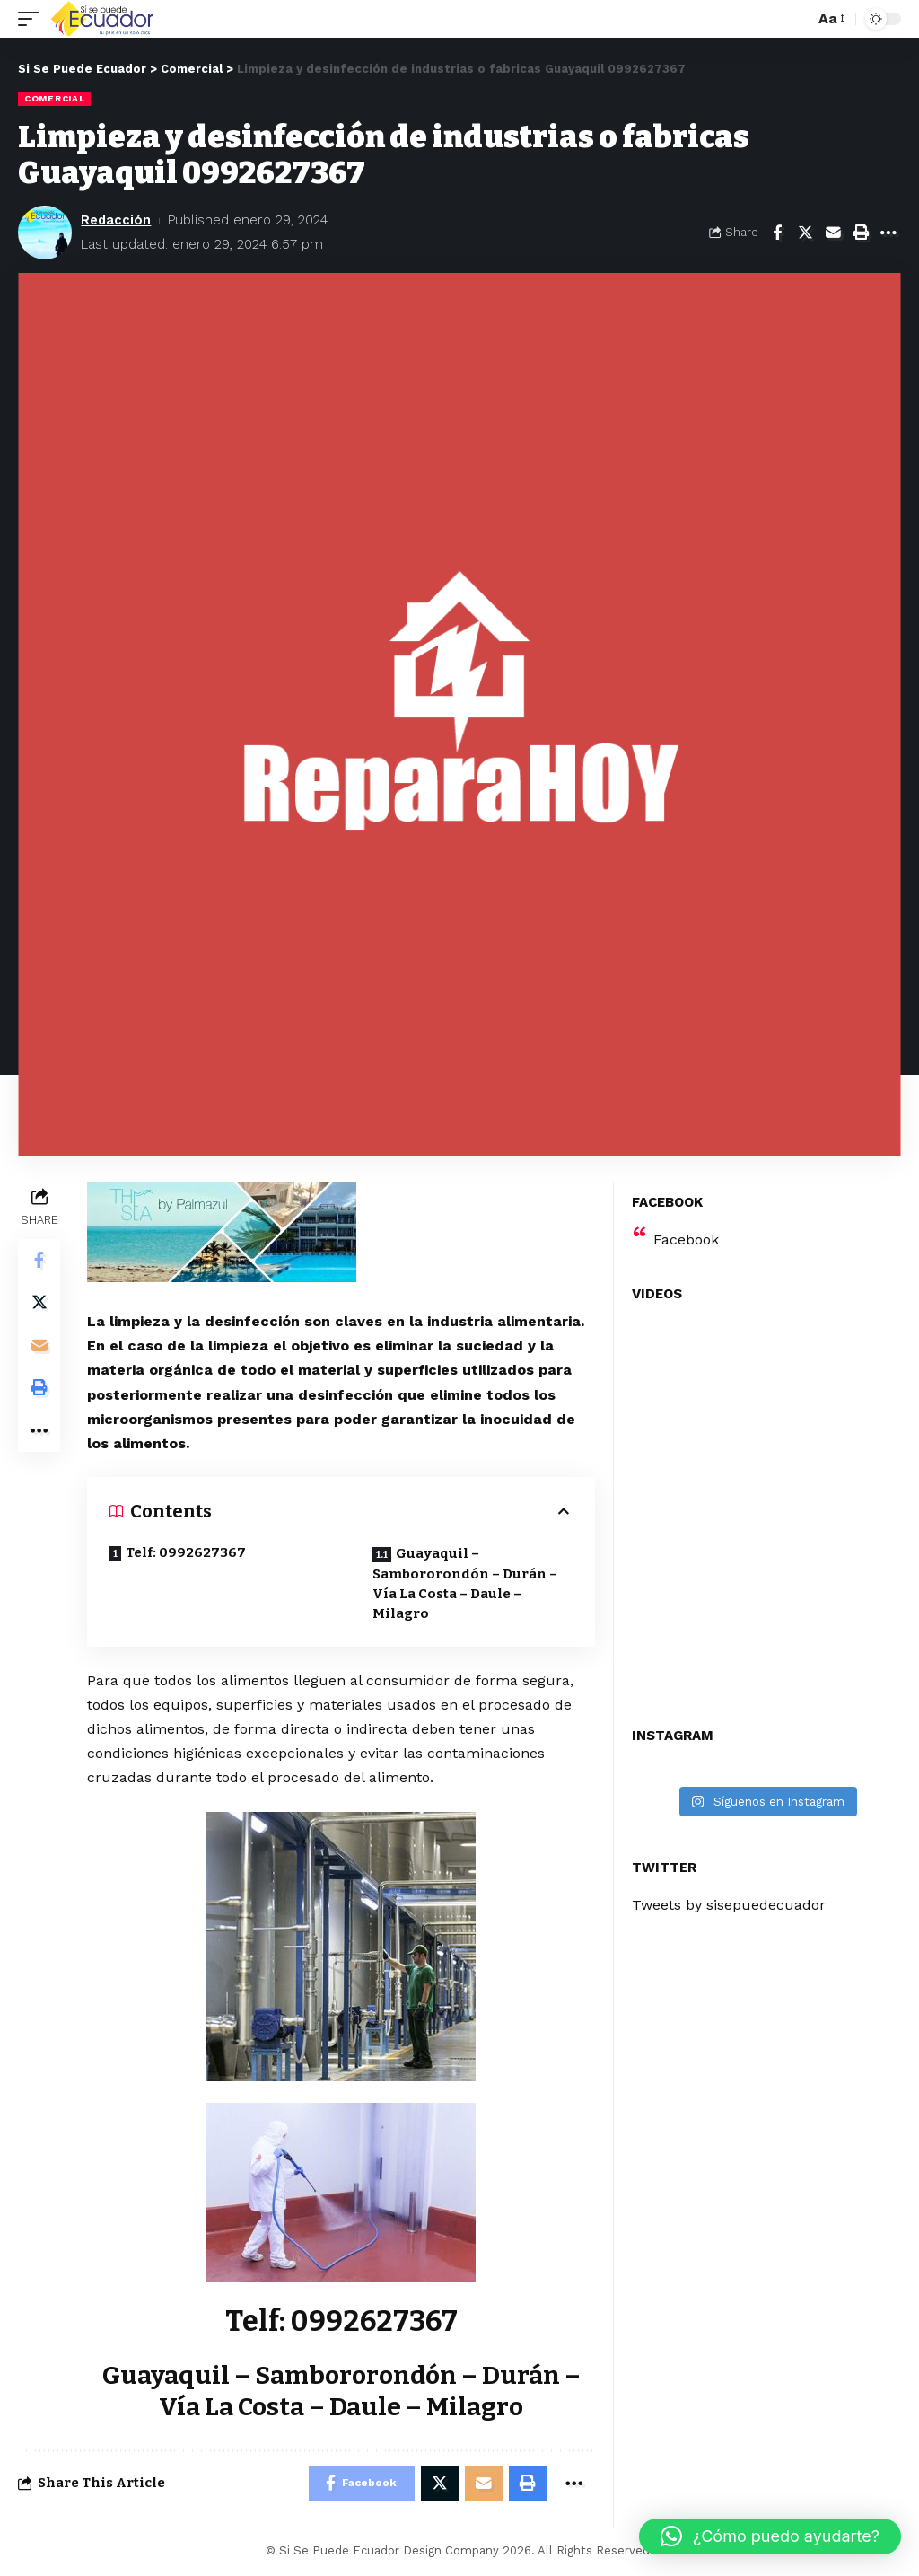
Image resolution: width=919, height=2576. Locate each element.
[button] (770, 2536)
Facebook (686, 1239)
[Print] (860, 232)
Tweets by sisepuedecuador (729, 1904)
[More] (888, 232)
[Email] (832, 232)
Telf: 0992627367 (187, 1552)
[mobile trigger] (33, 19)
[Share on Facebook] (777, 232)
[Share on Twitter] (805, 232)
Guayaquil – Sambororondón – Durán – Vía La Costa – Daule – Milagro (464, 1583)
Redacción (116, 220)
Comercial (54, 98)
